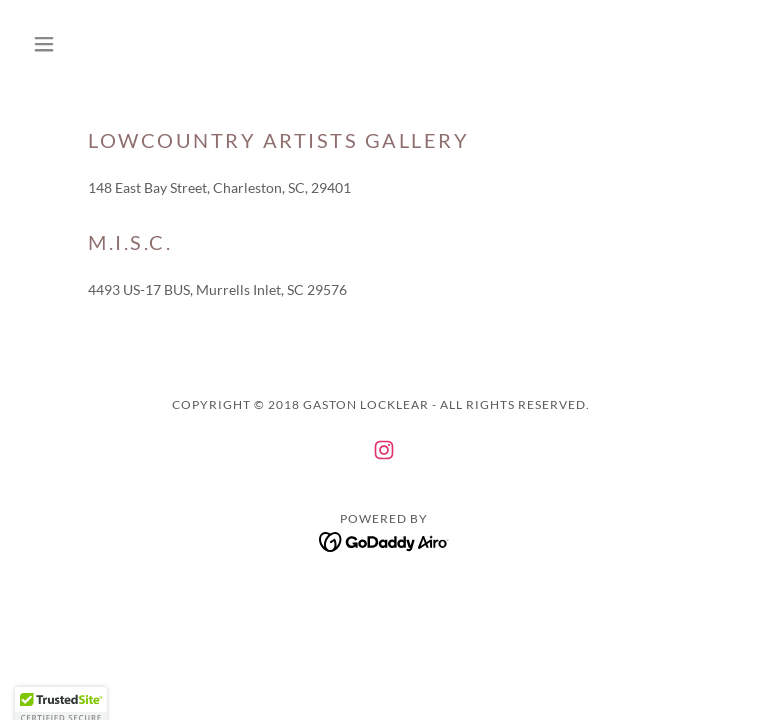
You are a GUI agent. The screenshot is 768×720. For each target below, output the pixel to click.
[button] (78, 44)
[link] (384, 450)
